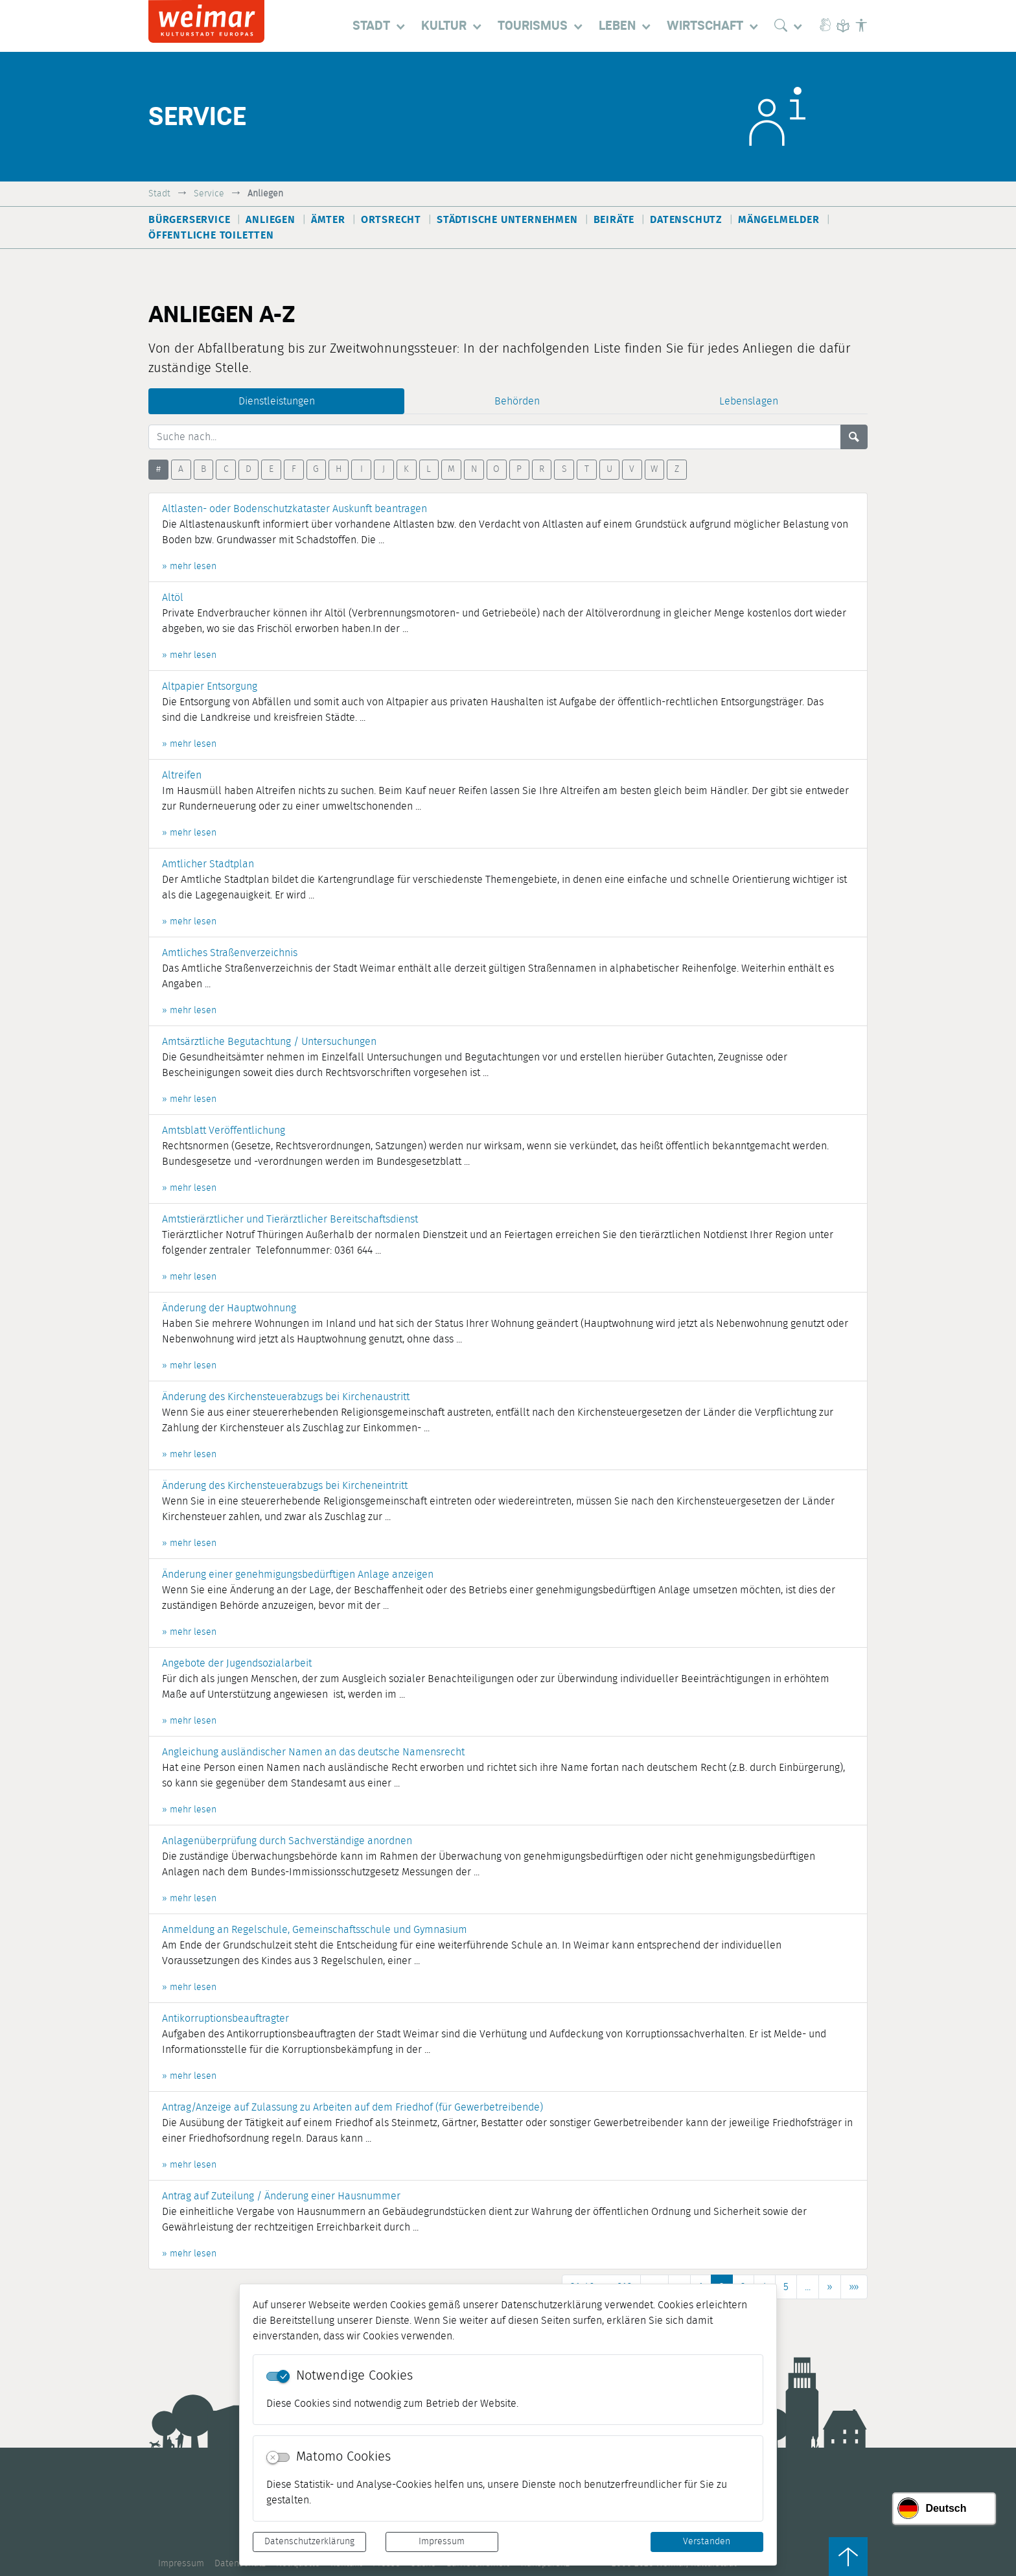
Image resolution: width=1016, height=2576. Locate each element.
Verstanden (706, 2541)
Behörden (517, 401)
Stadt (159, 193)
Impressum (442, 2541)
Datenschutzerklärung (309, 2541)
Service (209, 193)
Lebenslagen (748, 401)
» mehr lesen (189, 566)
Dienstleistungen (276, 401)
